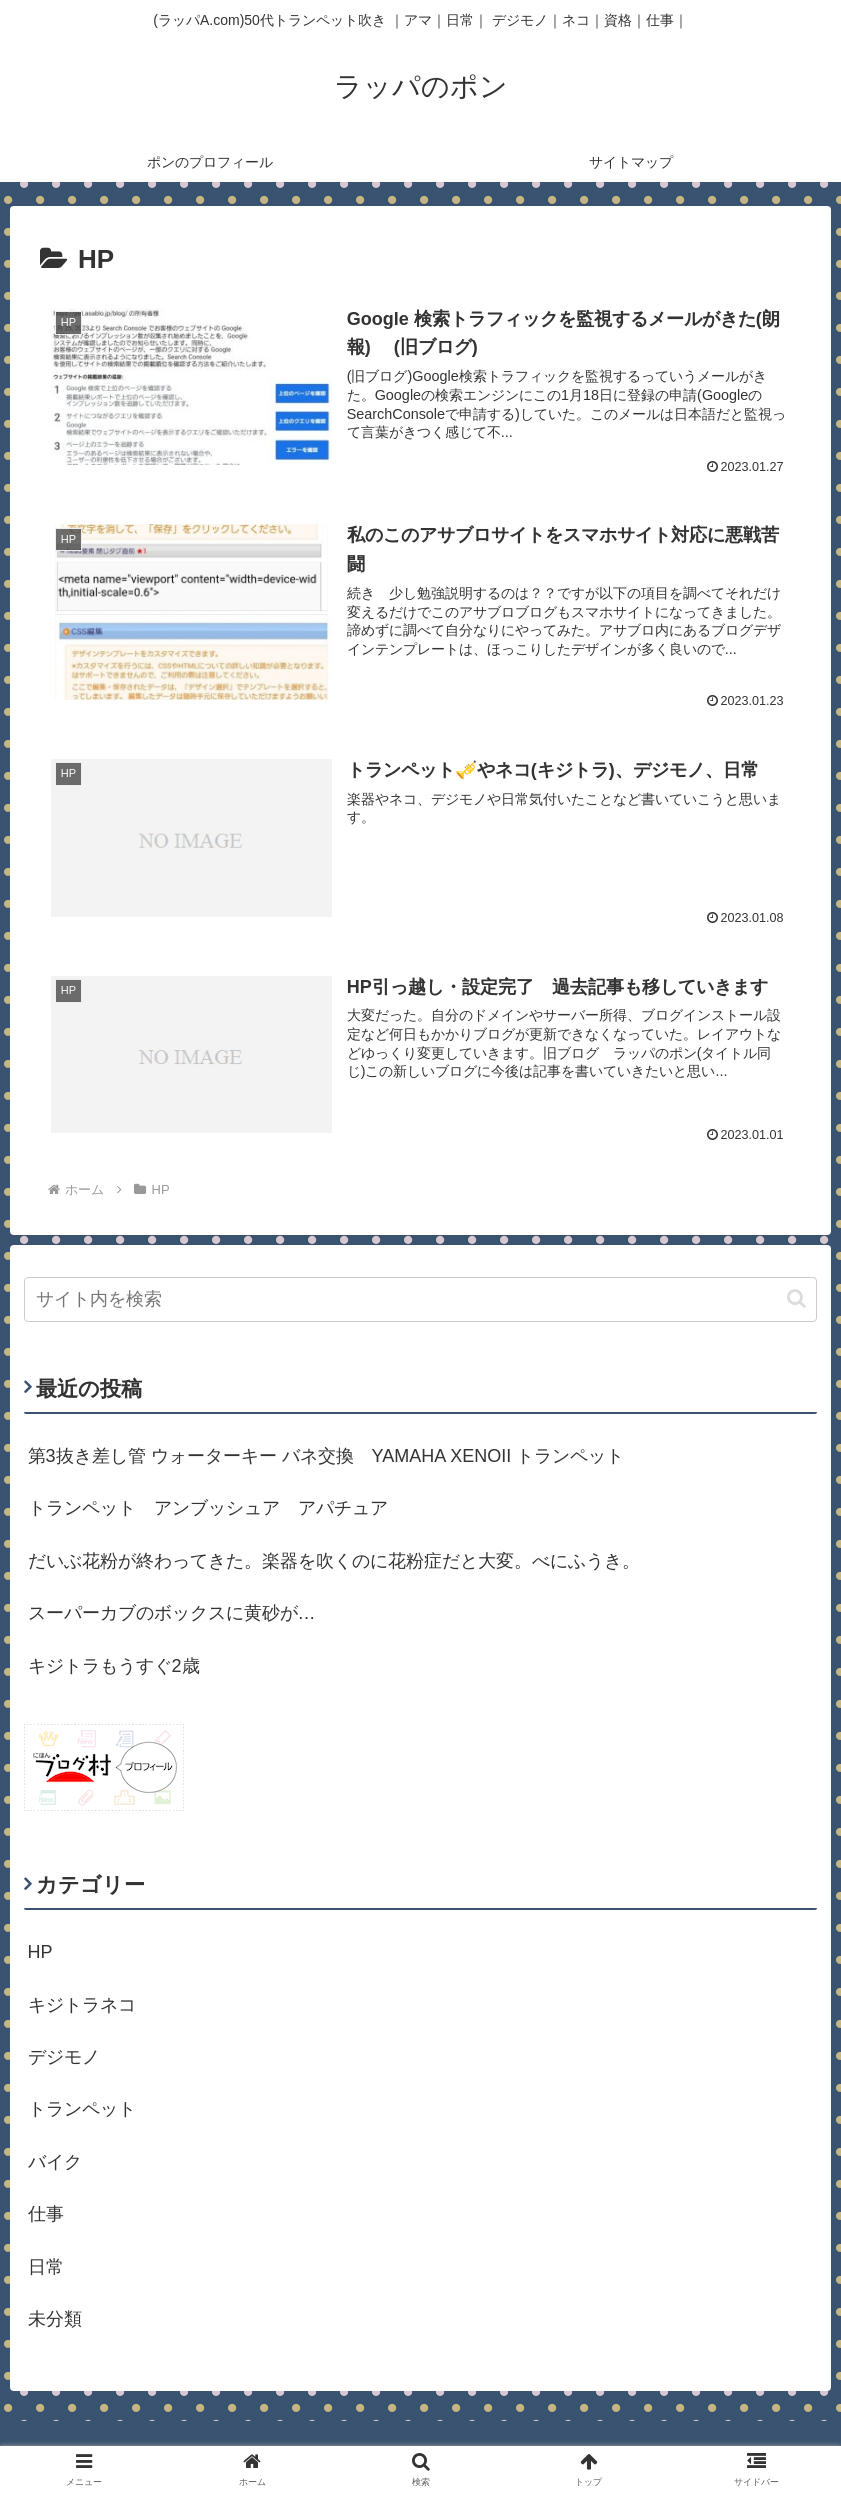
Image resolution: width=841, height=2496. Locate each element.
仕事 (46, 2214)
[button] (796, 1298)
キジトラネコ (82, 2005)
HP (40, 1952)
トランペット (82, 2109)
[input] (421, 1299)
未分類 (55, 2319)
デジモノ (64, 2057)
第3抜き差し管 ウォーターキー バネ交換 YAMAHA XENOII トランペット (326, 1456)
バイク (55, 2162)
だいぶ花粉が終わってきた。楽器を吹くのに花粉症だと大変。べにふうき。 (334, 1561)
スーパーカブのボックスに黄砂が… (172, 1613)
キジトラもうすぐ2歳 (114, 1666)
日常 (46, 2267)
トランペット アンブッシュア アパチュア (208, 1508)
